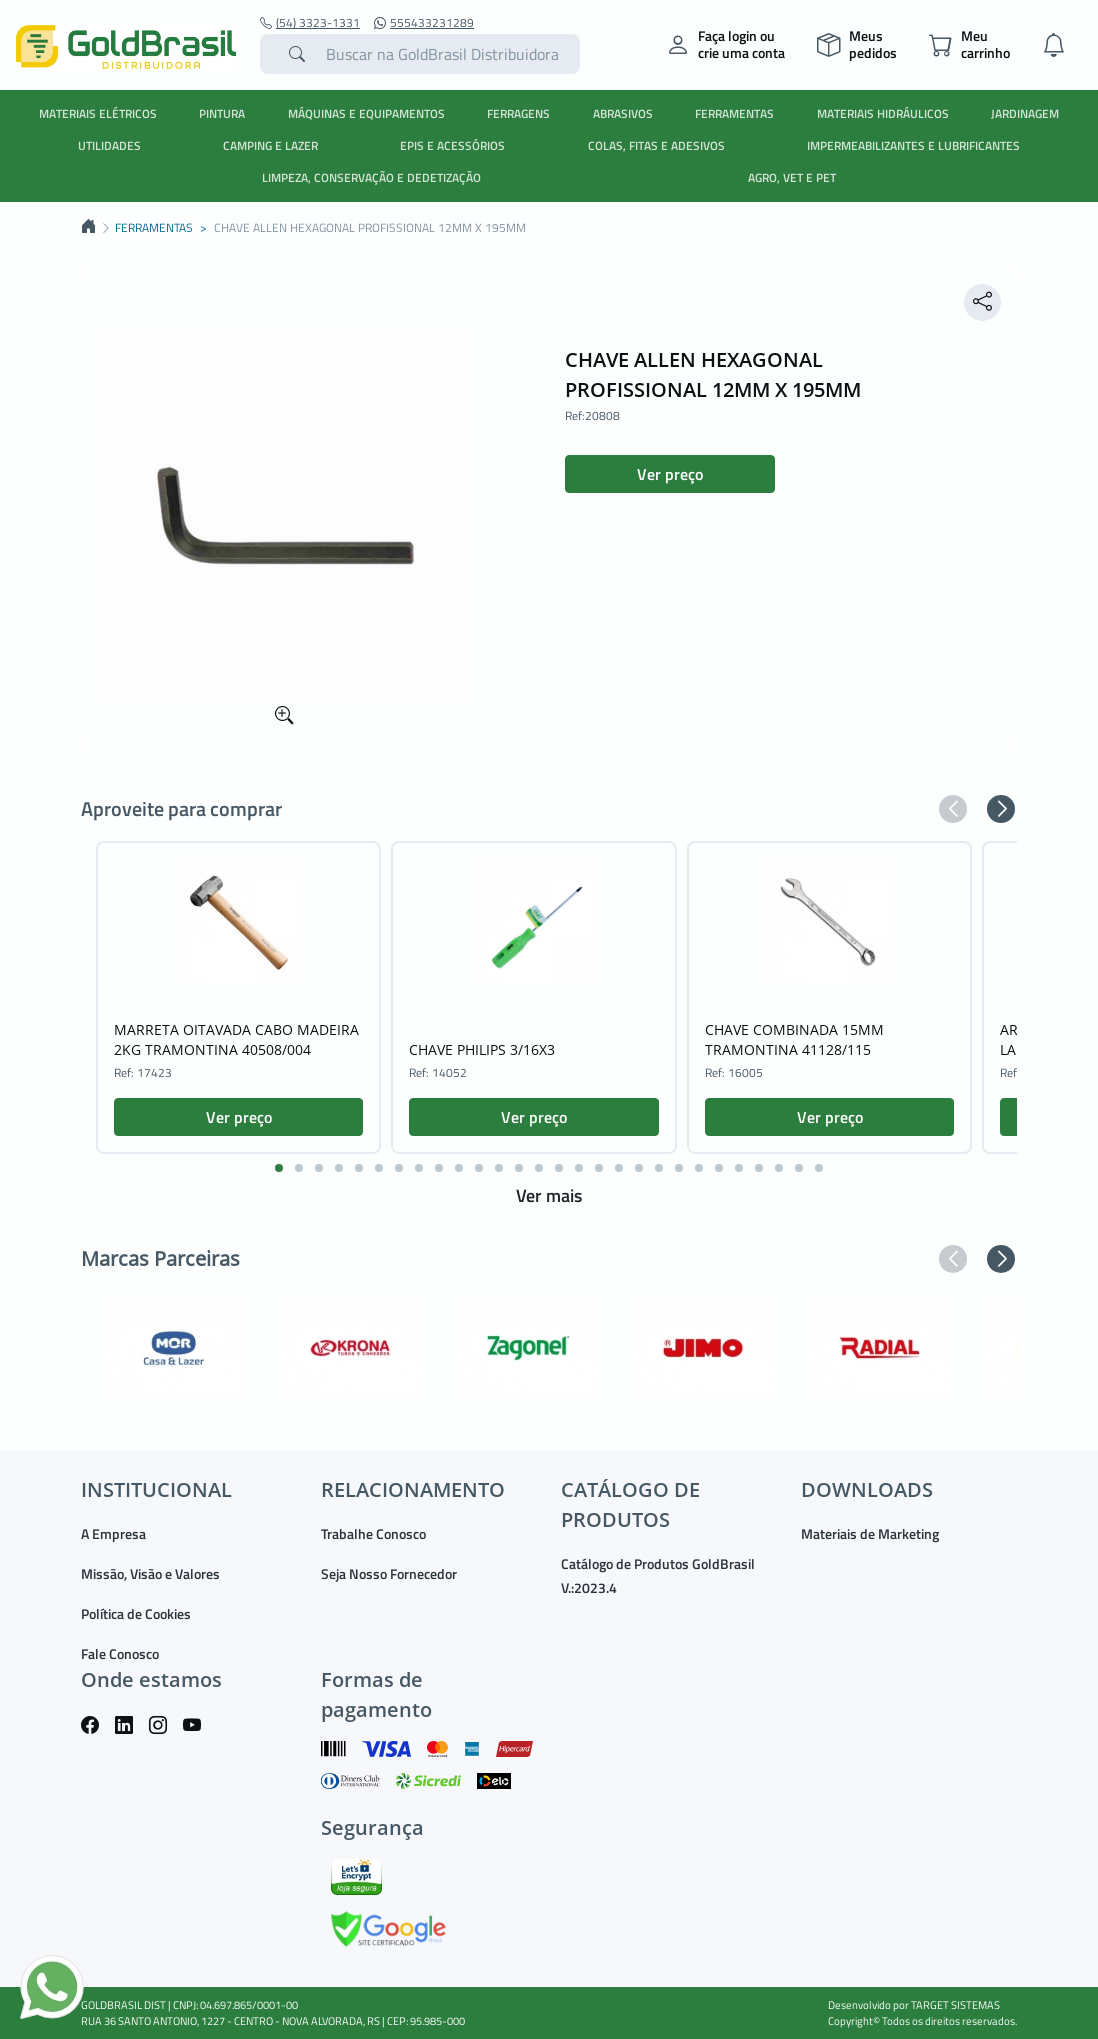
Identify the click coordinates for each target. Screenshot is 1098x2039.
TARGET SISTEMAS (955, 2005)
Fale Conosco (120, 1653)
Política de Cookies (136, 1613)
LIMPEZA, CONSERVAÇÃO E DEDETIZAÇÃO (371, 177)
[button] (953, 809)
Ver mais (549, 1195)
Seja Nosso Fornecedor (389, 1573)
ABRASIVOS (623, 113)
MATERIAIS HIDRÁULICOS (883, 113)
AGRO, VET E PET (792, 177)
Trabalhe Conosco (373, 1533)
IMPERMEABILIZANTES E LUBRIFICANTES (913, 145)
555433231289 (424, 23)
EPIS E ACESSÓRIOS (452, 145)
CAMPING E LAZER (270, 145)
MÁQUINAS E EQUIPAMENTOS (366, 113)
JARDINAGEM (1025, 113)
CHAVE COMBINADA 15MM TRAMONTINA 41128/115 (794, 1039)
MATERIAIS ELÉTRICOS (98, 113)
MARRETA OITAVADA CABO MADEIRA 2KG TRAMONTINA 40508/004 (236, 1039)
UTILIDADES (109, 145)
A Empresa (113, 1533)
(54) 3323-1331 (310, 23)
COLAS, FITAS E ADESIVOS (656, 145)
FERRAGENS (518, 113)
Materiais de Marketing (870, 1533)
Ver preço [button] (670, 474)
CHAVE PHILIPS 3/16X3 (482, 1049)
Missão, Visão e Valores (150, 1573)
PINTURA (222, 113)
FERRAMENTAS (734, 113)
